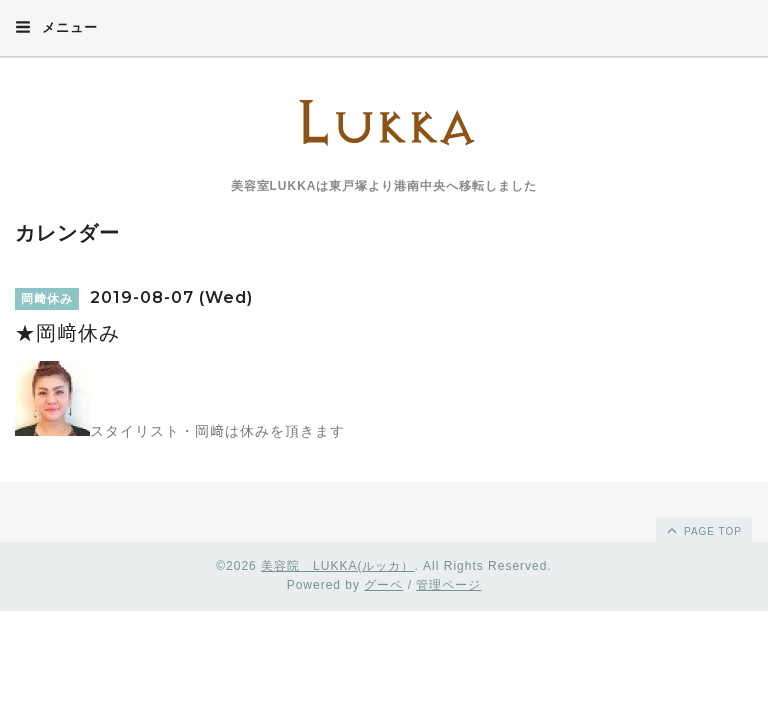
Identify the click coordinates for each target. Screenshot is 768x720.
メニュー (56, 27)
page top (703, 530)
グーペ (383, 585)
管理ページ (448, 585)
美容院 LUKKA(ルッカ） (337, 566)
